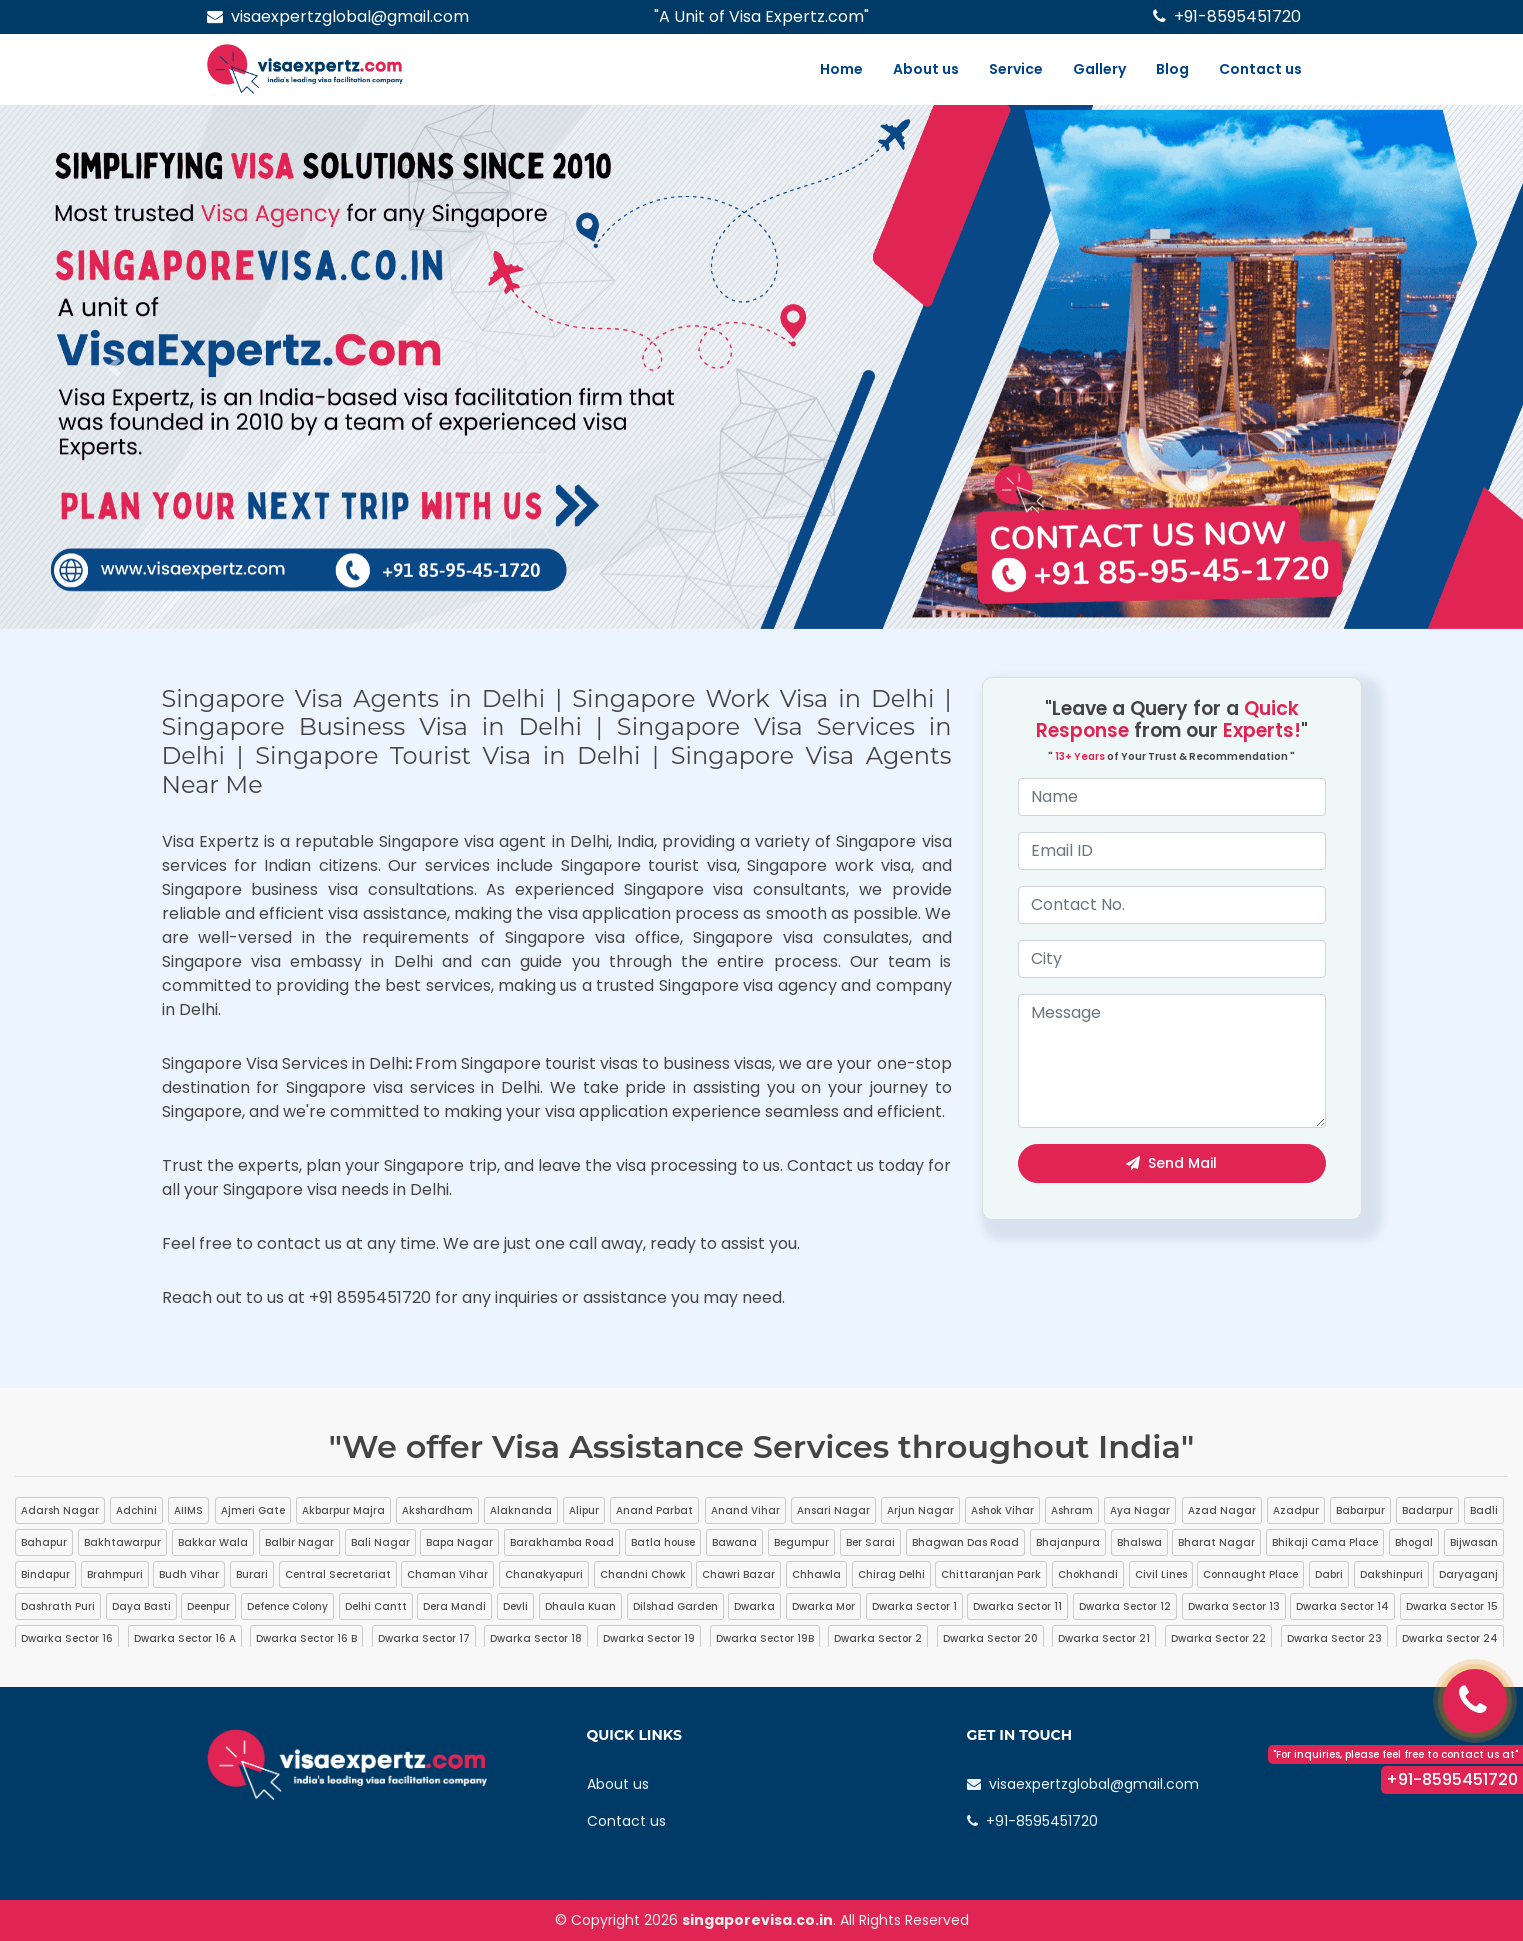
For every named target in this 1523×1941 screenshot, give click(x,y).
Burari (252, 1574)
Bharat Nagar (1216, 1542)
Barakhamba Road (562, 1542)
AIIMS (188, 1510)
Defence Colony (287, 1606)
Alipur (584, 1510)
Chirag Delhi (891, 1574)
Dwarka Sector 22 (1218, 1638)
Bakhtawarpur (122, 1542)
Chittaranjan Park (991, 1574)
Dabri (1329, 1574)
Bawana (734, 1542)
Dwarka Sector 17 (424, 1638)
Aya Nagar (1140, 1510)
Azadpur (1296, 1510)
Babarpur (1360, 1510)
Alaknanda (521, 1510)
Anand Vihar (745, 1510)
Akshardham (437, 1510)
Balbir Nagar (299, 1542)
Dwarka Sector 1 (914, 1606)
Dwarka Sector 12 (1125, 1606)
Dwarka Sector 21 (1104, 1638)
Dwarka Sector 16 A (185, 1638)
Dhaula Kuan (580, 1606)
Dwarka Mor (823, 1606)
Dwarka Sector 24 (1450, 1638)
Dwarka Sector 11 (1017, 1606)
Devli (515, 1606)
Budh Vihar (189, 1574)
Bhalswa (1139, 1542)
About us (926, 69)
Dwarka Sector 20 (990, 1638)
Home (841, 69)
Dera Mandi (454, 1606)
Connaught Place (1250, 1574)
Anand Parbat (654, 1510)
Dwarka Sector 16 (67, 1638)
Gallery (1099, 69)
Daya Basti (141, 1606)
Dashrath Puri (58, 1606)
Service (1016, 69)
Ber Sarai (870, 1542)
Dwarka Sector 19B (765, 1638)
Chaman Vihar (447, 1574)
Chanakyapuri (544, 1574)
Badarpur (1427, 1510)
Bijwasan (1474, 1542)
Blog (1172, 69)
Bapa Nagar (459, 1542)
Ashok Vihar (1002, 1510)
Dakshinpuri (1391, 1574)
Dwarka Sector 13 (1234, 1606)
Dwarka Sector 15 (1452, 1606)
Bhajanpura (1068, 1542)
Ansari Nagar (833, 1510)
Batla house (663, 1542)
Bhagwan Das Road (965, 1542)
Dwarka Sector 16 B (306, 1638)
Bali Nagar (380, 1542)
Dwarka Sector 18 (536, 1638)
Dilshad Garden (675, 1606)
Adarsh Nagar (60, 1510)
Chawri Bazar (738, 1574)
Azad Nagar (1222, 1510)
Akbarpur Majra (343, 1510)
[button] (114, 367)
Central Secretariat (338, 1574)
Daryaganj (1468, 1574)
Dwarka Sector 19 (649, 1638)
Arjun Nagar (920, 1510)
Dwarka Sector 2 (878, 1638)
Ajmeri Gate (253, 1510)
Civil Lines (1161, 1574)
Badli (1484, 1510)
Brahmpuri (115, 1574)
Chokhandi (1088, 1574)
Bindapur (45, 1574)
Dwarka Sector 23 (1334, 1638)
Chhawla (816, 1574)
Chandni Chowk (643, 1574)
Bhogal (1414, 1542)
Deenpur (208, 1606)
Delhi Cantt (376, 1606)
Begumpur (801, 1542)
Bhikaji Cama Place (1325, 1542)
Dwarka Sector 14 (1342, 1606)
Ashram (1072, 1510)
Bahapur (44, 1542)
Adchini (136, 1510)
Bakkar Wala (213, 1542)
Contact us (1260, 69)
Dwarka (754, 1606)
